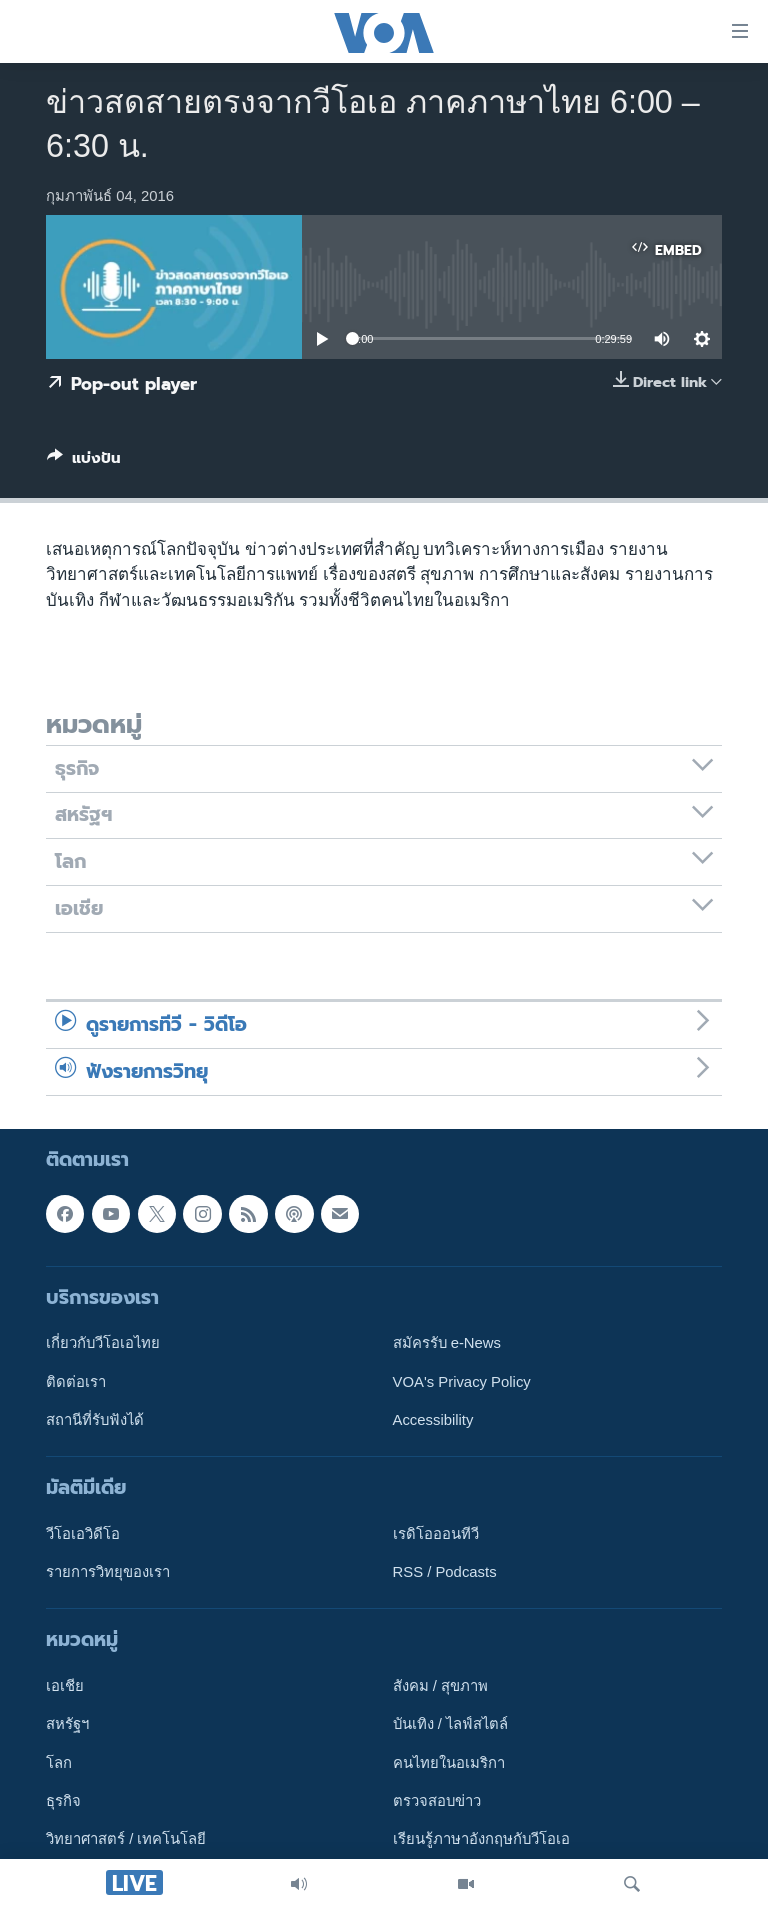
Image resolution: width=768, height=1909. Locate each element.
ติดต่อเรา (76, 1381)
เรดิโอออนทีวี (436, 1534)
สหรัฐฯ (67, 1724)
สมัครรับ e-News (447, 1343)
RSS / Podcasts (445, 1572)
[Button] (84, 462)
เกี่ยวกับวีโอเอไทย (103, 1343)
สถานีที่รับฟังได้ (95, 1420)
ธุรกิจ (63, 1801)
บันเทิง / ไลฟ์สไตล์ (450, 1724)
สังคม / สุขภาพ (440, 1686)
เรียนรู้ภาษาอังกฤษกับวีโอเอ (481, 1839)
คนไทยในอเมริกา (449, 1762)
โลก (59, 1762)
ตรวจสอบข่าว (437, 1801)
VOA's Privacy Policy (462, 1381)
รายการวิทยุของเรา (108, 1572)
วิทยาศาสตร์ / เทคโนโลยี (126, 1839)
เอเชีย (65, 1686)
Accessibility (433, 1420)
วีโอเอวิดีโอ (83, 1534)
